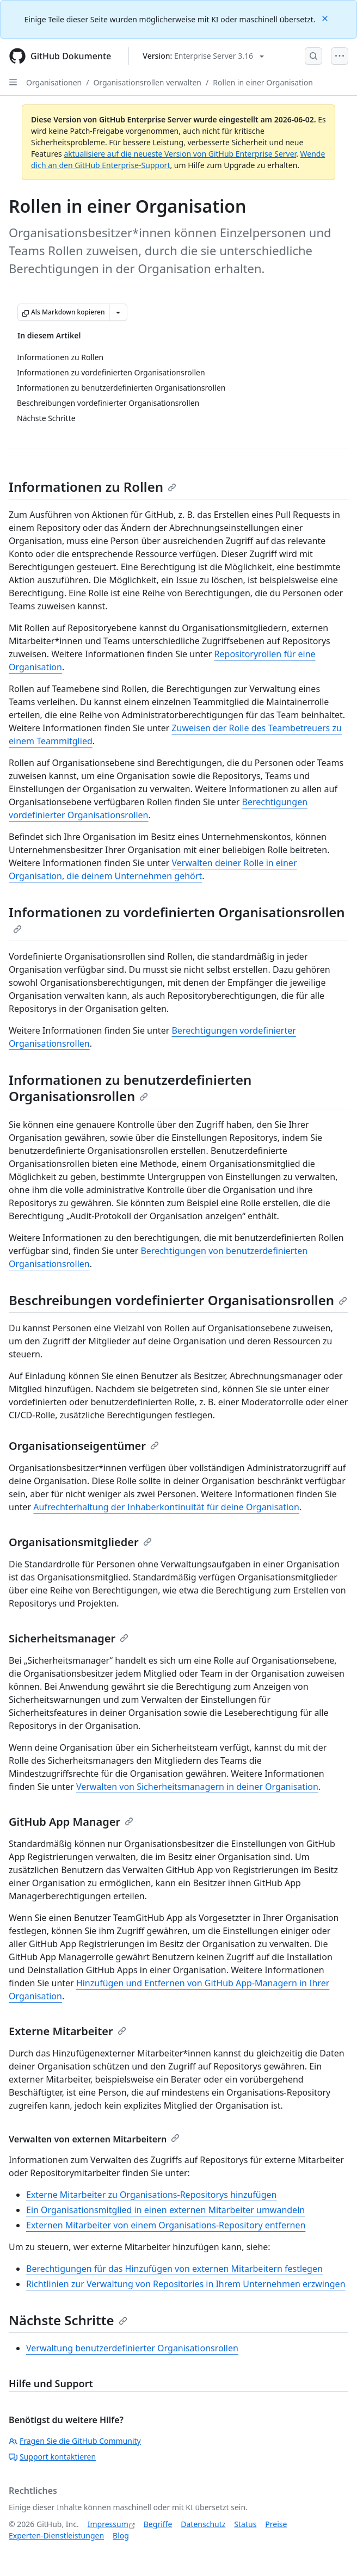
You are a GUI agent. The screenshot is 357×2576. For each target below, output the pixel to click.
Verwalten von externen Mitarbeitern (94, 2139)
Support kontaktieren (52, 2456)
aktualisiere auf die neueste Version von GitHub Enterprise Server (180, 154)
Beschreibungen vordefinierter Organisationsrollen (178, 1300)
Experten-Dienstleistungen (56, 2535)
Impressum (108, 2524)
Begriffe (158, 2524)
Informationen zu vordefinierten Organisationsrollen (177, 918)
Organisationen (54, 82)
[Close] (326, 17)
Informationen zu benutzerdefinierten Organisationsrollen (130, 1088)
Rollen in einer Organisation (263, 82)
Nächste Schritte (68, 2320)
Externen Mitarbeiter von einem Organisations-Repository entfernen (165, 2225)
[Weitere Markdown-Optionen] (118, 312)
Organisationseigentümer (84, 1445)
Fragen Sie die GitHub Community (75, 2441)
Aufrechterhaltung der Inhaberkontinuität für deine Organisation (166, 1507)
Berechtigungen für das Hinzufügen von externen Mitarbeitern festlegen (174, 2269)
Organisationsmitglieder (80, 1542)
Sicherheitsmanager (68, 1638)
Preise (276, 2524)
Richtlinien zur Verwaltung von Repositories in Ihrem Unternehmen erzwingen (186, 2284)
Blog (121, 2535)
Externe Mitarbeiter (67, 2031)
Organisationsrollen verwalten (147, 82)
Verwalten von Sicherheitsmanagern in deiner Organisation (197, 1787)
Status (245, 2524)
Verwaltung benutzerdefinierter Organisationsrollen (132, 2348)
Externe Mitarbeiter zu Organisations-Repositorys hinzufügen (151, 2195)
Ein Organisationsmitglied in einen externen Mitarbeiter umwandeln (165, 2210)
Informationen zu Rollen (92, 487)
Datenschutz (203, 2524)
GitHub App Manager (71, 1821)
